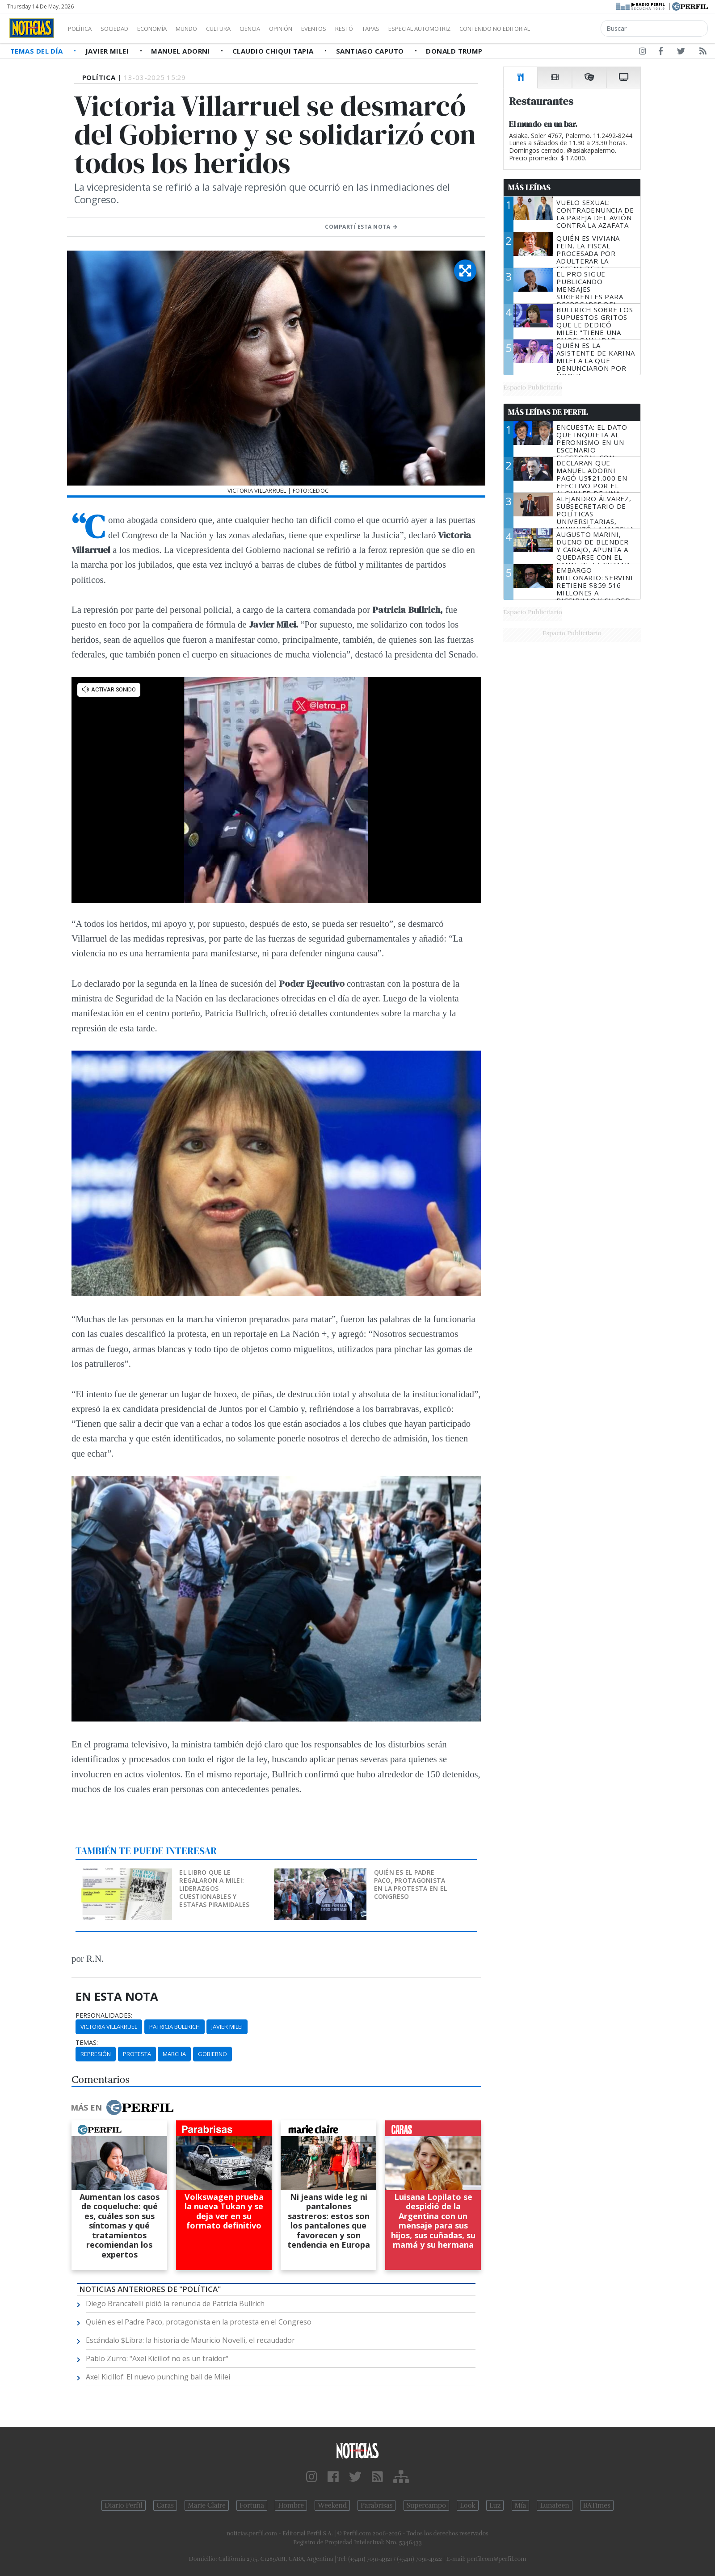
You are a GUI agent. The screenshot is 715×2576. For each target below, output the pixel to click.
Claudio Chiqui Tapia (273, 50)
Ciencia (281, 28)
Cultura (244, 28)
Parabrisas (376, 2505)
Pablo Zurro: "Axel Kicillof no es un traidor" (157, 2358)
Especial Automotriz (479, 28)
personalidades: (104, 2015)
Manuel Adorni (181, 50)
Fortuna (252, 2505)
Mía (520, 2505)
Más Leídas (529, 187)
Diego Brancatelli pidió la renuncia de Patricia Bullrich (175, 2303)
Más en (122, 2107)
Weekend (332, 2505)
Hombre (291, 2505)
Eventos (356, 28)
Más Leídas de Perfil (548, 412)
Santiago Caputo (371, 50)
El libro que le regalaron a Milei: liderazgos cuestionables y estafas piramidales (214, 1888)
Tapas (421, 28)
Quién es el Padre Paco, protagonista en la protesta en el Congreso (410, 1884)
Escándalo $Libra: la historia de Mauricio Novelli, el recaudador (190, 2340)
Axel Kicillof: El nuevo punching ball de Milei (158, 2377)
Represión (95, 2054)
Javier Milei (108, 50)
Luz (494, 2505)
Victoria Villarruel (108, 2027)
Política (83, 28)
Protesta (137, 2054)
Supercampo (426, 2505)
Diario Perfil (124, 2505)
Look (467, 2505)
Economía (167, 28)
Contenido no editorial (571, 28)
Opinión (317, 28)
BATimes (596, 2505)
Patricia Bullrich (174, 2027)
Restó (391, 28)
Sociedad (123, 28)
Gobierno (212, 2054)
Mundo (207, 28)
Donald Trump (454, 50)
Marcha (174, 2054)
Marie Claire (207, 2505)
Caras (165, 2505)
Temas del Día (37, 50)
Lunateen (554, 2505)
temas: (87, 2043)
